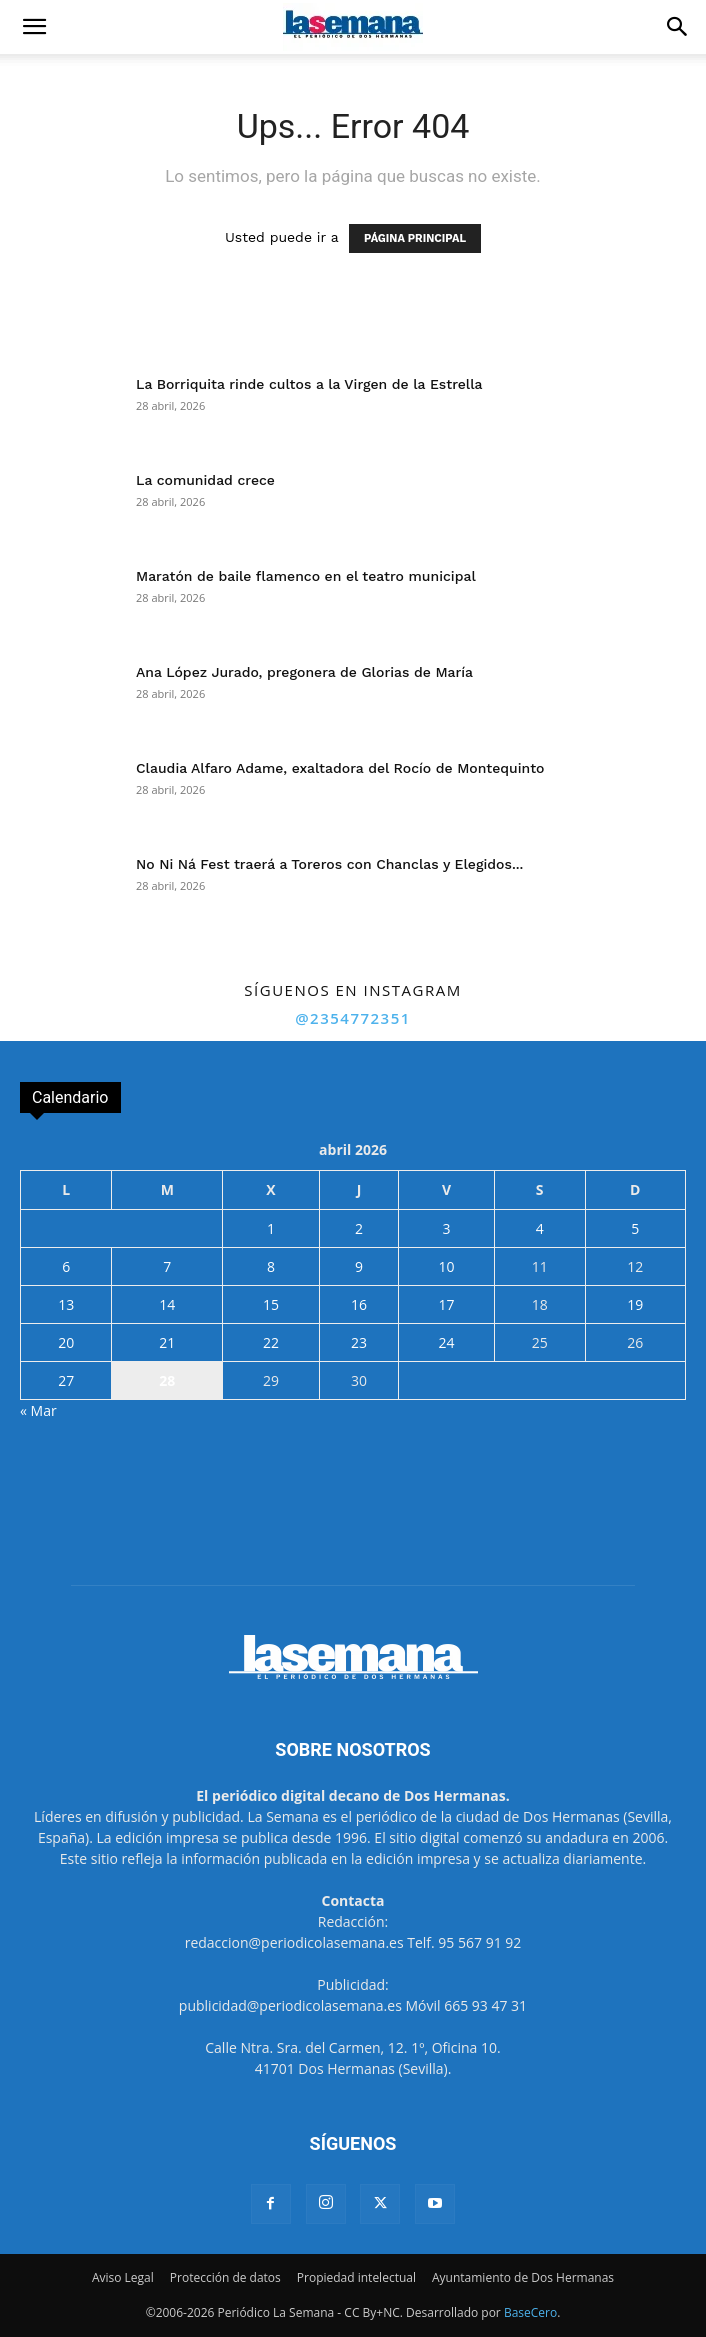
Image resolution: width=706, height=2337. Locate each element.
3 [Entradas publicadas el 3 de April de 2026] (446, 1228)
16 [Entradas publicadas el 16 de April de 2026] (359, 1304)
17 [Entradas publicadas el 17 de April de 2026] (446, 1304)
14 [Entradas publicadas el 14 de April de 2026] (167, 1304)
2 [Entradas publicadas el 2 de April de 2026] (359, 1228)
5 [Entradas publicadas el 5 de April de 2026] (635, 1228)
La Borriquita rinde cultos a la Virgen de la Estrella (309, 384)
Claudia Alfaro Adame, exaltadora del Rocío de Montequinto (340, 768)
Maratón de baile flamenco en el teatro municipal (306, 576)
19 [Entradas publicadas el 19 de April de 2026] (635, 1304)
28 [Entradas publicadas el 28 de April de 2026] (167, 1380)
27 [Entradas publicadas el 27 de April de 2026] (66, 1380)
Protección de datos (225, 2277)
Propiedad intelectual (356, 2277)
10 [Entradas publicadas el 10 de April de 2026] (446, 1266)
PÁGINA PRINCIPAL (415, 238)
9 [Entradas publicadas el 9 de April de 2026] (359, 1266)
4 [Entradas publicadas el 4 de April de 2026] (540, 1228)
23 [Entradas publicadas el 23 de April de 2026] (359, 1342)
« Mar (38, 1410)
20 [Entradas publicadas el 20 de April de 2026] (66, 1342)
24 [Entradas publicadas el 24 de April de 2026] (446, 1342)
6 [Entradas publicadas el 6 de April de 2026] (66, 1266)
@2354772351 (353, 1018)
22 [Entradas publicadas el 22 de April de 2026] (271, 1342)
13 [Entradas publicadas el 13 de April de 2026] (66, 1304)
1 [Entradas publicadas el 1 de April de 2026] (271, 1228)
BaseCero (530, 2312)
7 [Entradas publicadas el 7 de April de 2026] (167, 1266)
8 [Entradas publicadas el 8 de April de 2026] (271, 1266)
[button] (34, 27)
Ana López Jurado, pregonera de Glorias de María (304, 672)
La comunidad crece (205, 480)
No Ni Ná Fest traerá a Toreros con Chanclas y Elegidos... (329, 864)
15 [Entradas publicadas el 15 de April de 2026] (271, 1304)
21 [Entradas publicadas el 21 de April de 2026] (167, 1342)
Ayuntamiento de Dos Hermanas (523, 2277)
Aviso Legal (123, 2277)
